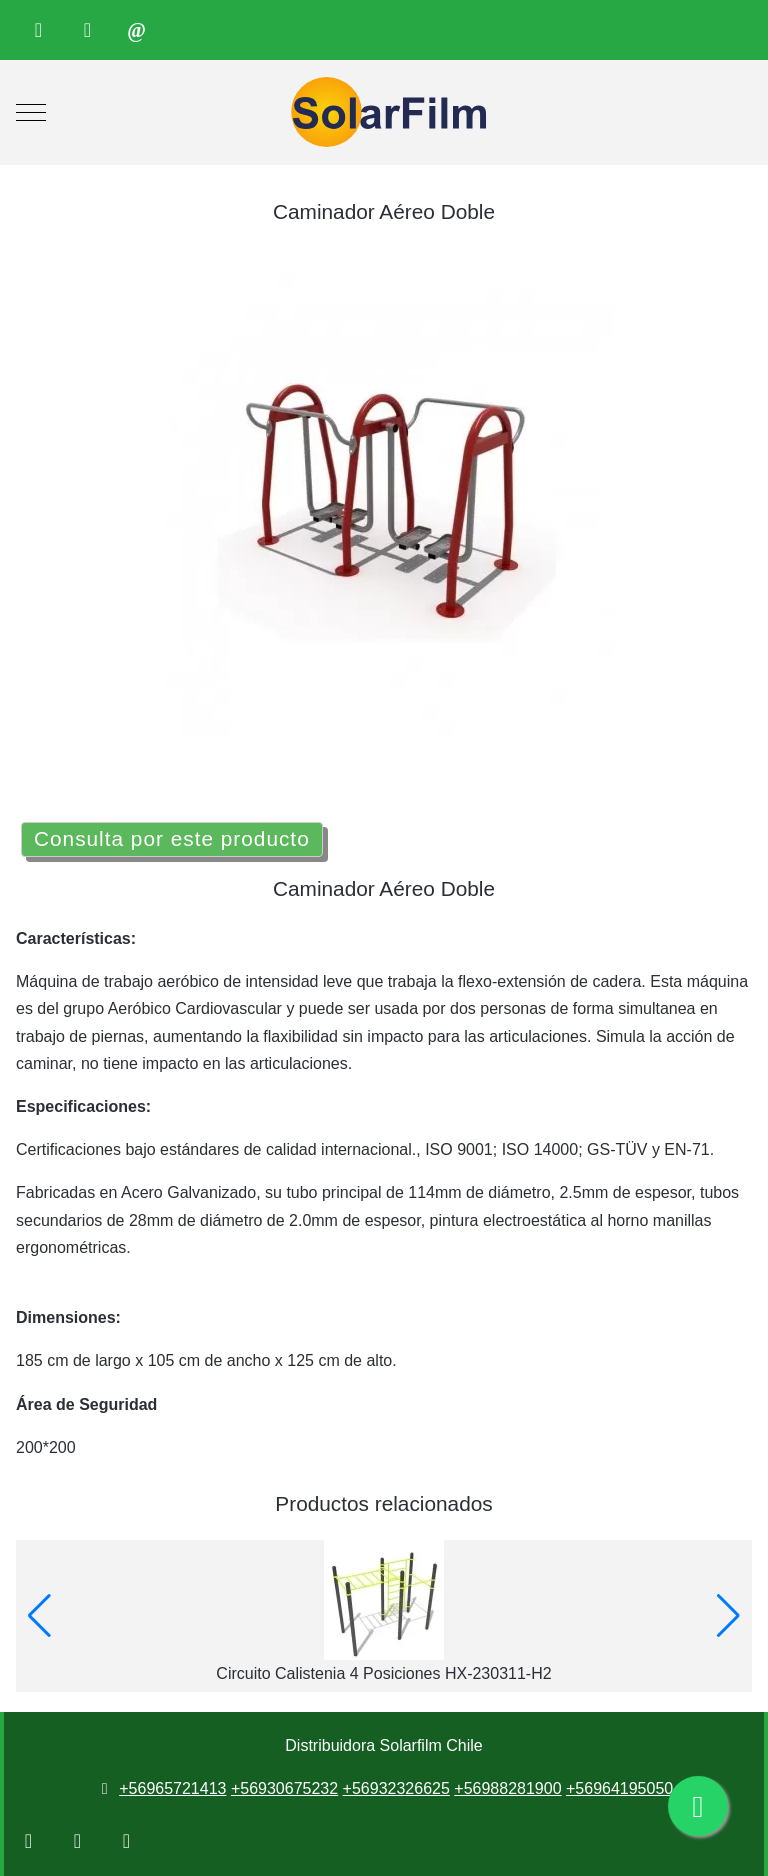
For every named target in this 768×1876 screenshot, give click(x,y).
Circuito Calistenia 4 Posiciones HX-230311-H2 (383, 1673)
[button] (39, 1616)
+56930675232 (284, 1788)
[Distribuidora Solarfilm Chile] (384, 112)
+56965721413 (172, 1788)
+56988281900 (507, 1788)
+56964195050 (619, 1788)
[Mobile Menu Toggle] (31, 113)
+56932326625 (396, 1788)
